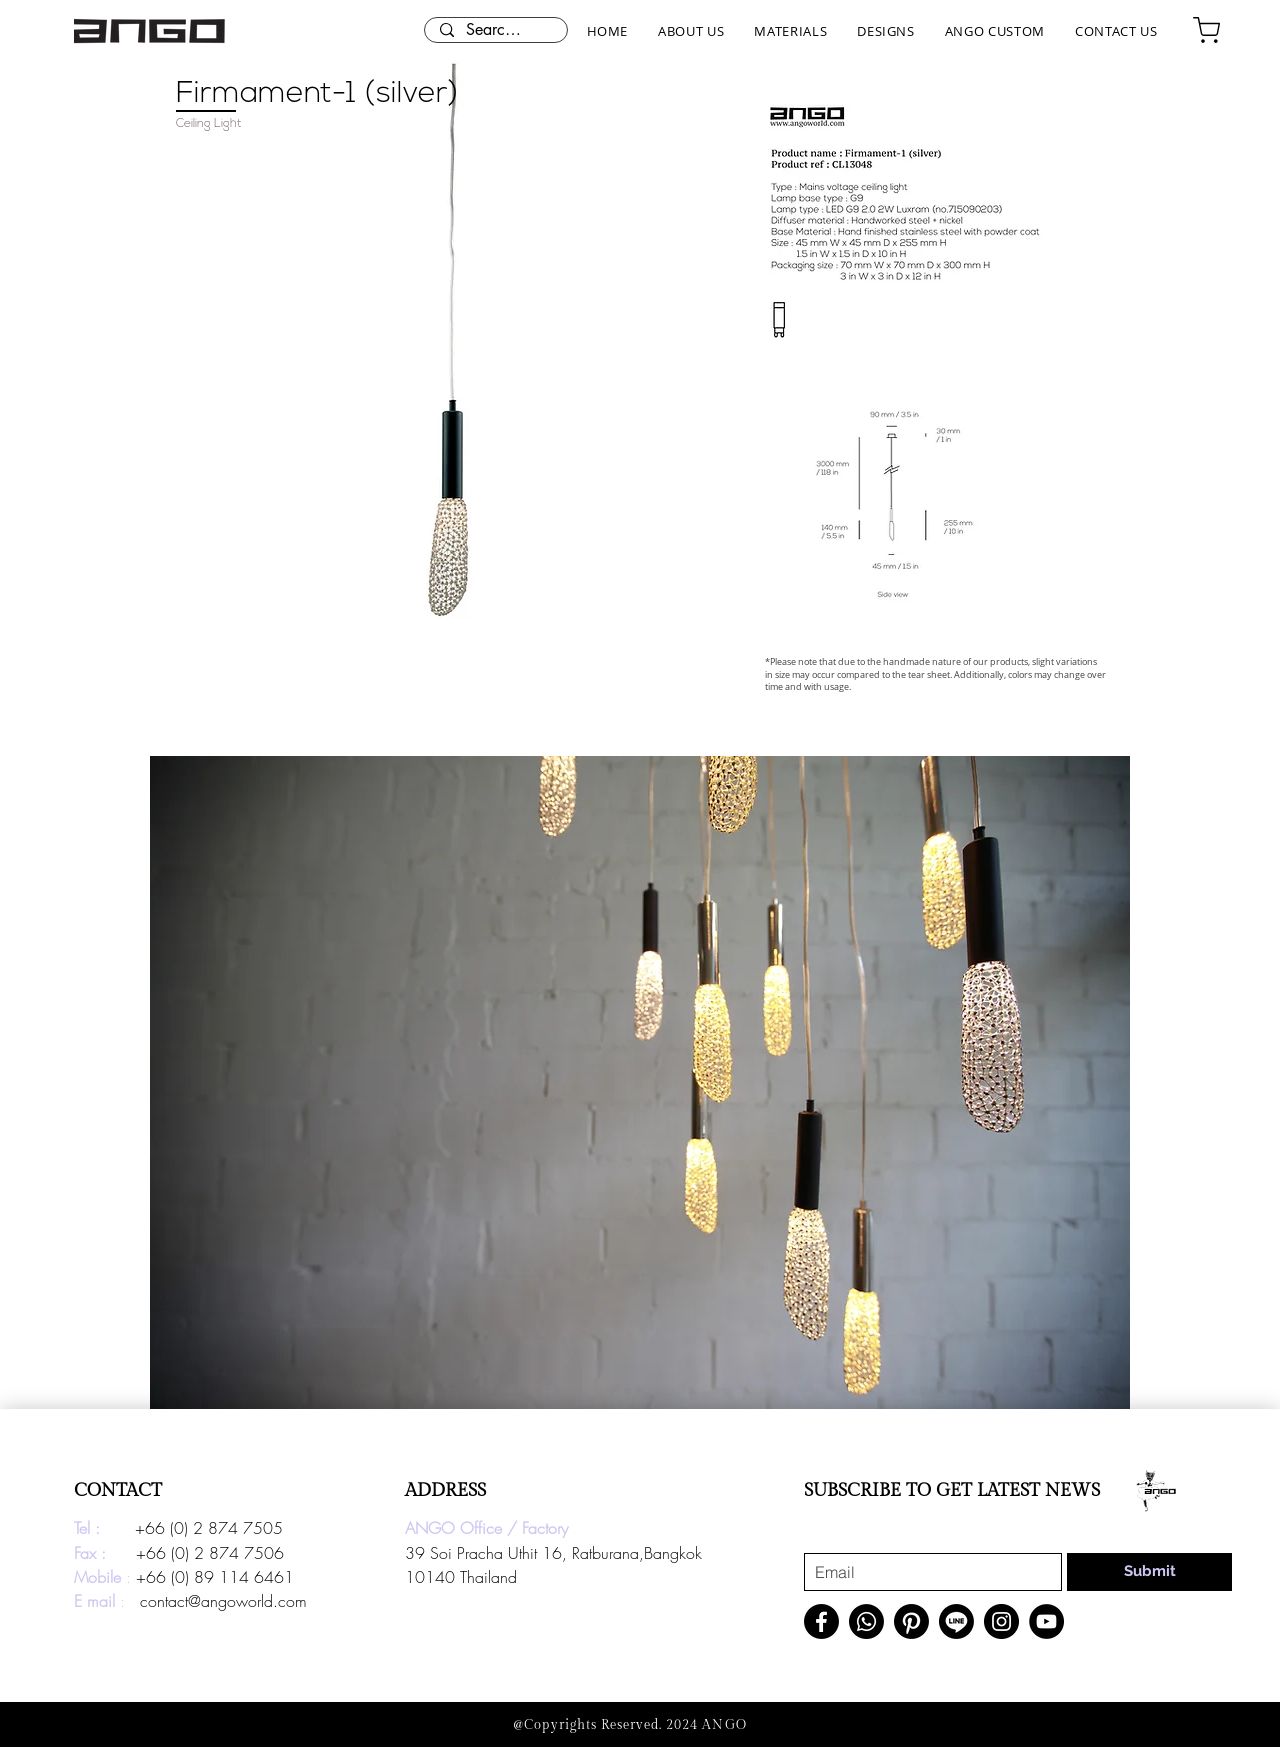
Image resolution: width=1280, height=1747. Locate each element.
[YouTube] (1046, 1621)
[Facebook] (821, 1621)
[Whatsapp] (866, 1621)
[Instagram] (1001, 1621)
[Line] (956, 1621)
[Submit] (1149, 1572)
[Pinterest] (911, 1621)
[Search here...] (495, 30)
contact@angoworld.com (223, 1601)
